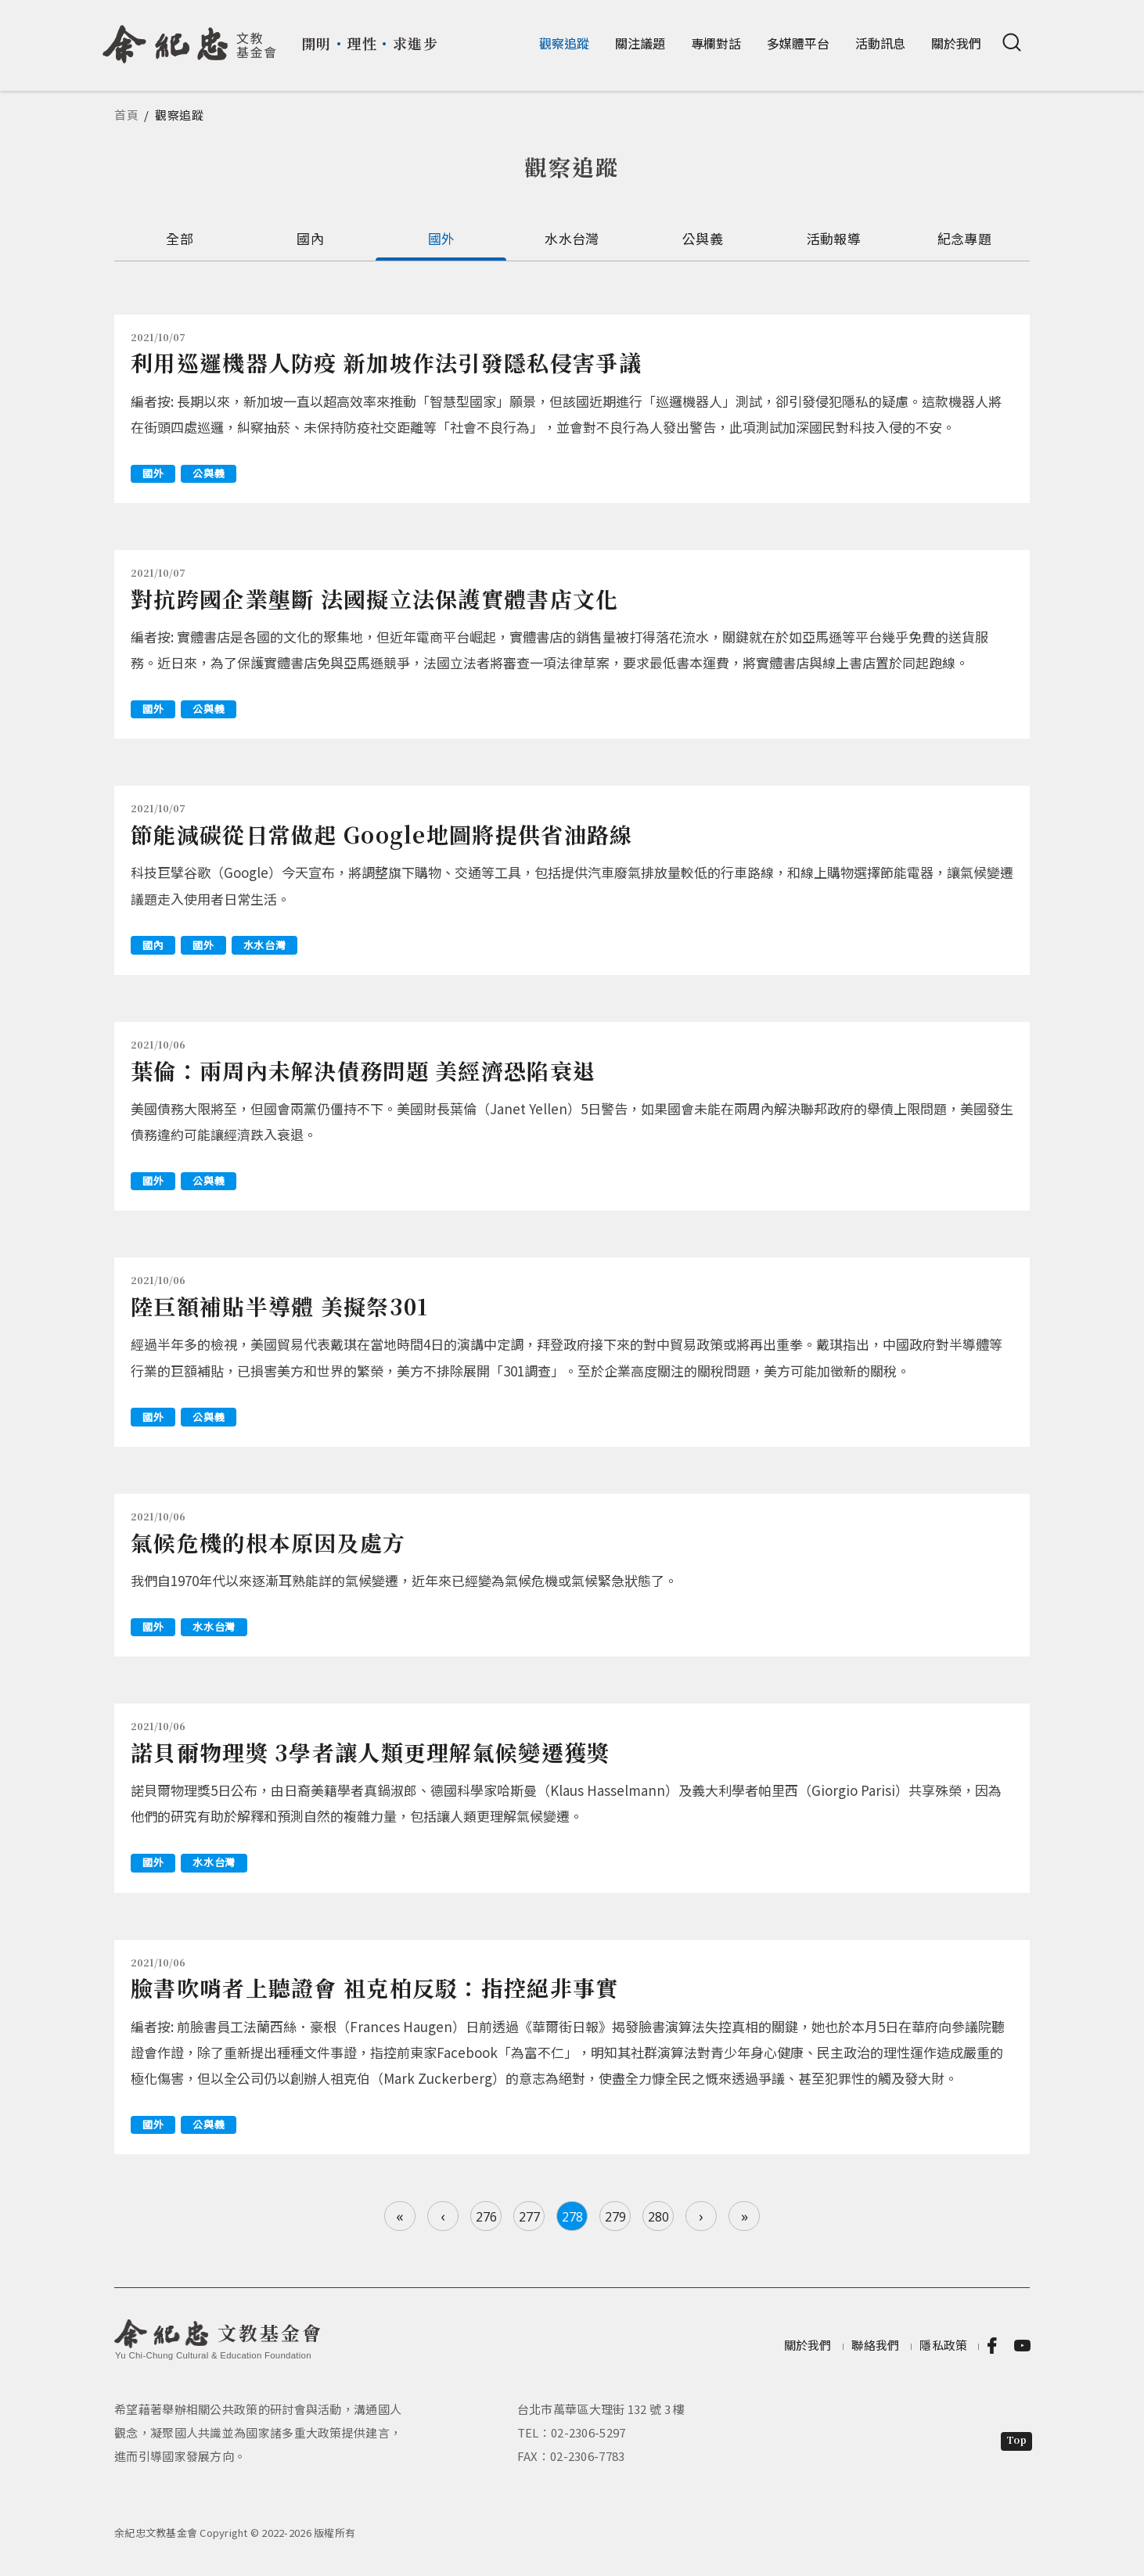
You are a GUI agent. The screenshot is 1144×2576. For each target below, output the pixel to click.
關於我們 (956, 43)
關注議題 (640, 43)
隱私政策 (943, 2346)
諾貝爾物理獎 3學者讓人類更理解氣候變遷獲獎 (370, 1752)
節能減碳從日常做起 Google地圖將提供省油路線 (382, 834)
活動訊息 (880, 43)
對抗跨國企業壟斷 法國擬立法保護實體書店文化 (375, 598)
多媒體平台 (798, 43)
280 (658, 2216)
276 (486, 2216)
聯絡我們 (875, 2346)
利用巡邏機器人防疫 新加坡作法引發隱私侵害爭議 (386, 362)
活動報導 (834, 238)
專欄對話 (716, 43)
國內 (310, 238)
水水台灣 (572, 238)
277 (529, 2216)
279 (615, 2216)
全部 (179, 238)
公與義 (702, 238)
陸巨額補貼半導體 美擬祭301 (280, 1306)
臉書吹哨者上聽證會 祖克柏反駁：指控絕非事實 (375, 1987)
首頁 (126, 114)
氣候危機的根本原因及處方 (268, 1542)
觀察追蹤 (564, 43)
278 (572, 2216)
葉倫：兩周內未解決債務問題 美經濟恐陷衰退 (363, 1070)
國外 (441, 238)
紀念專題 (964, 238)
